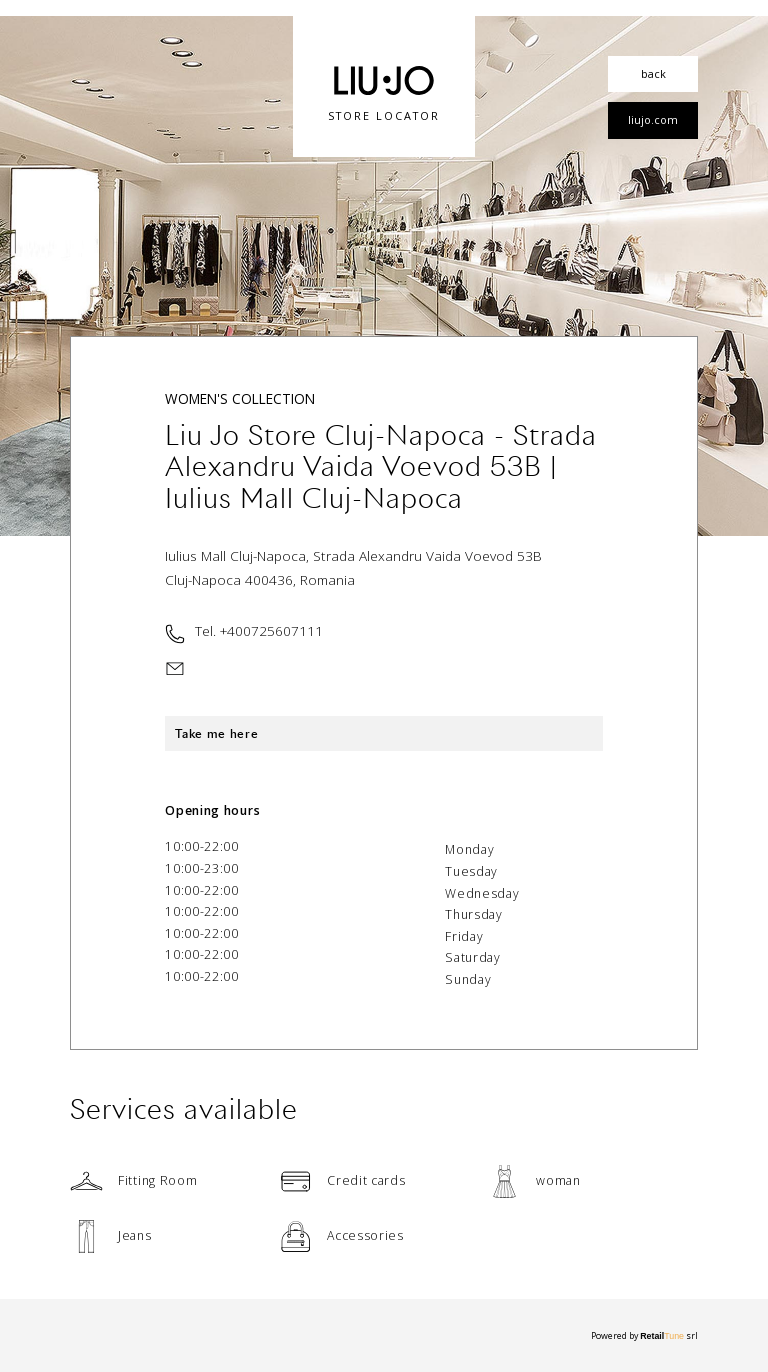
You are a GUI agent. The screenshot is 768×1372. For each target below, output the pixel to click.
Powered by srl (644, 1336)
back (653, 73)
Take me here (216, 733)
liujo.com (653, 119)
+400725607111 (271, 630)
